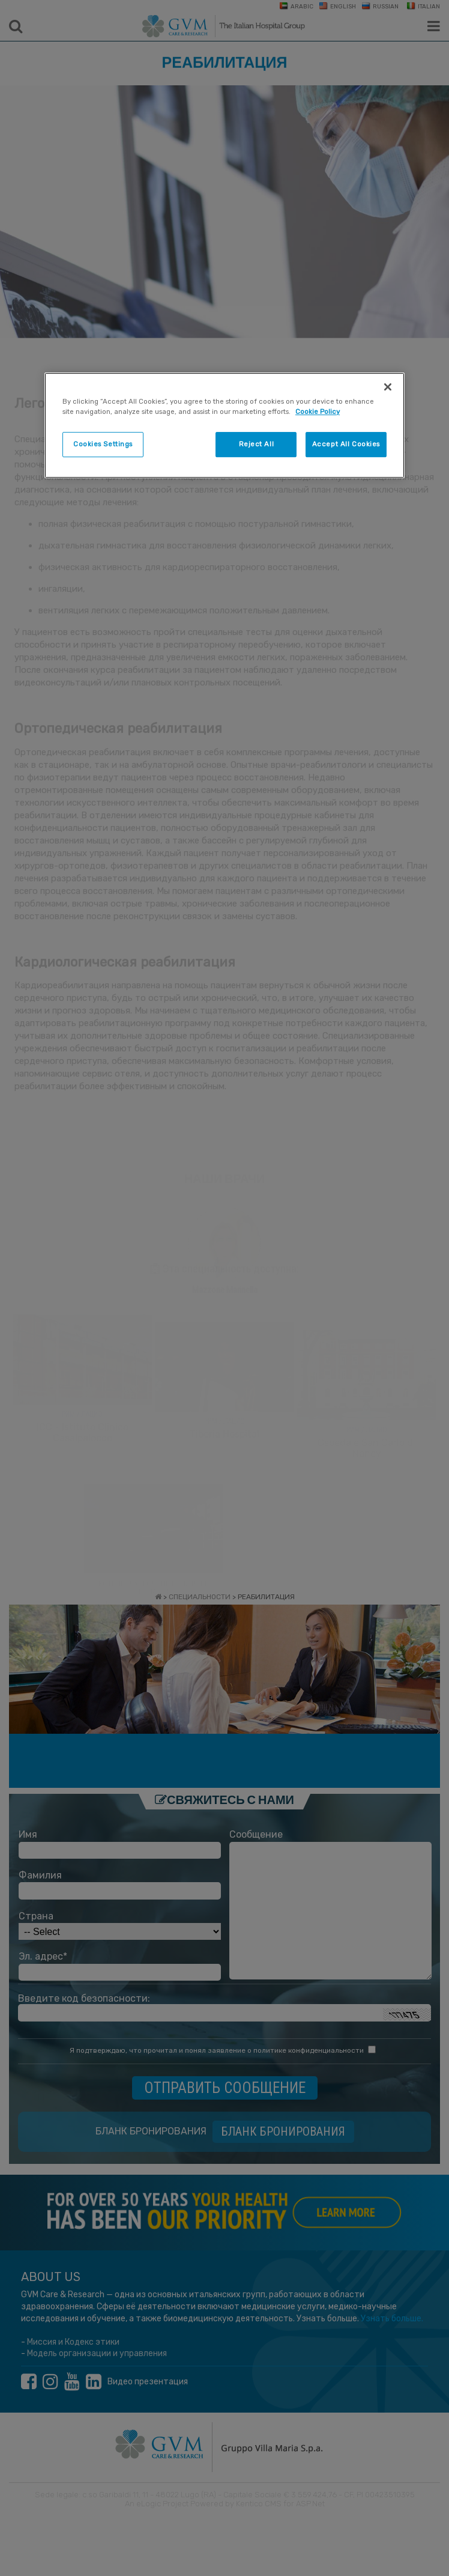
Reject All (256, 444)
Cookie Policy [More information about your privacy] (317, 411)
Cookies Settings (103, 444)
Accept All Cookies (346, 444)
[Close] (388, 387)
